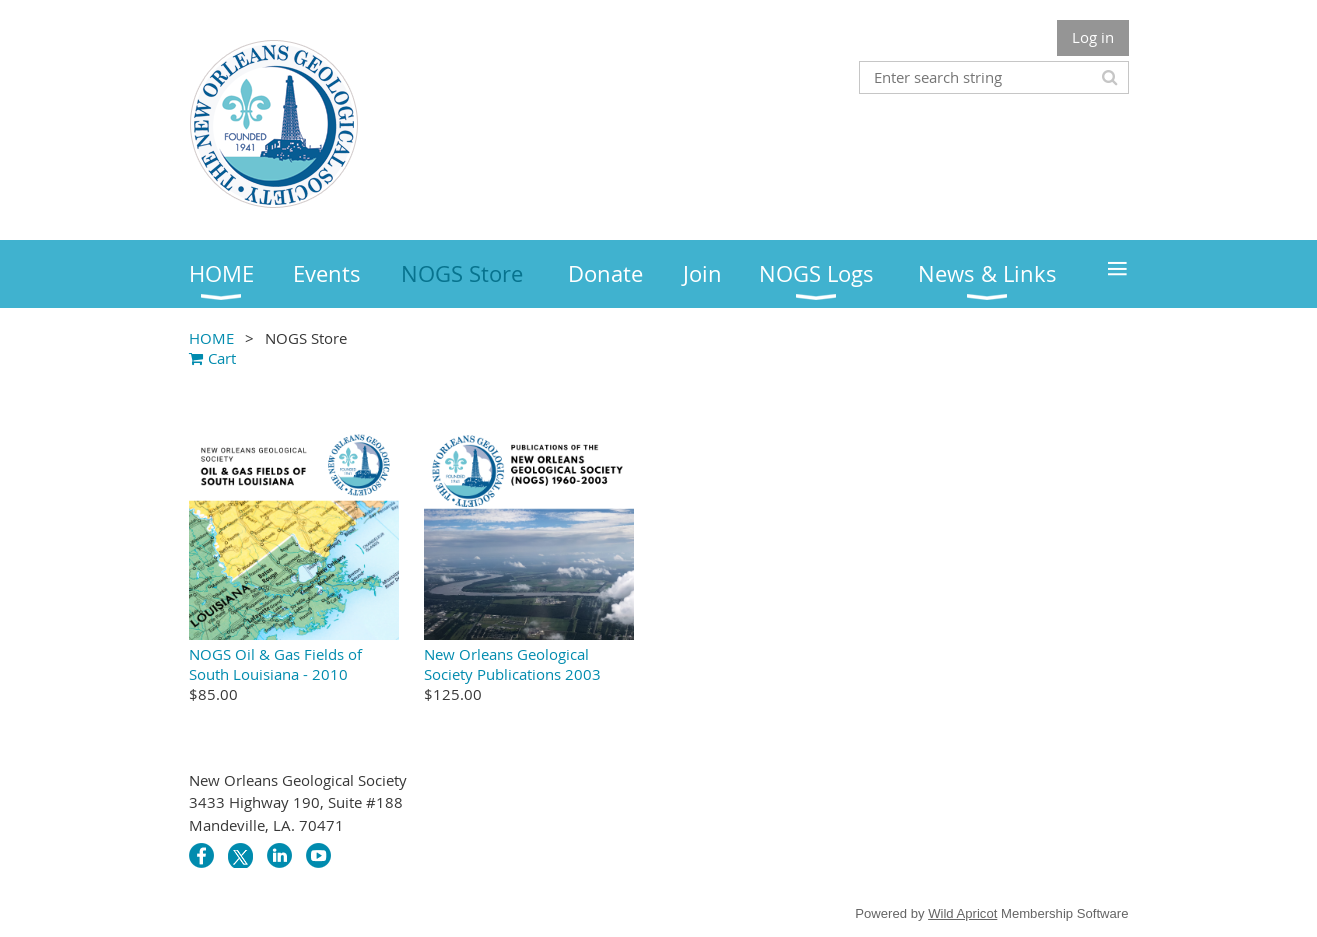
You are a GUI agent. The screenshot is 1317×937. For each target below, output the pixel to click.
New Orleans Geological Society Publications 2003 (512, 664)
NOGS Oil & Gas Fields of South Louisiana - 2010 (275, 664)
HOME (211, 338)
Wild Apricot (962, 913)
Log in (1093, 37)
